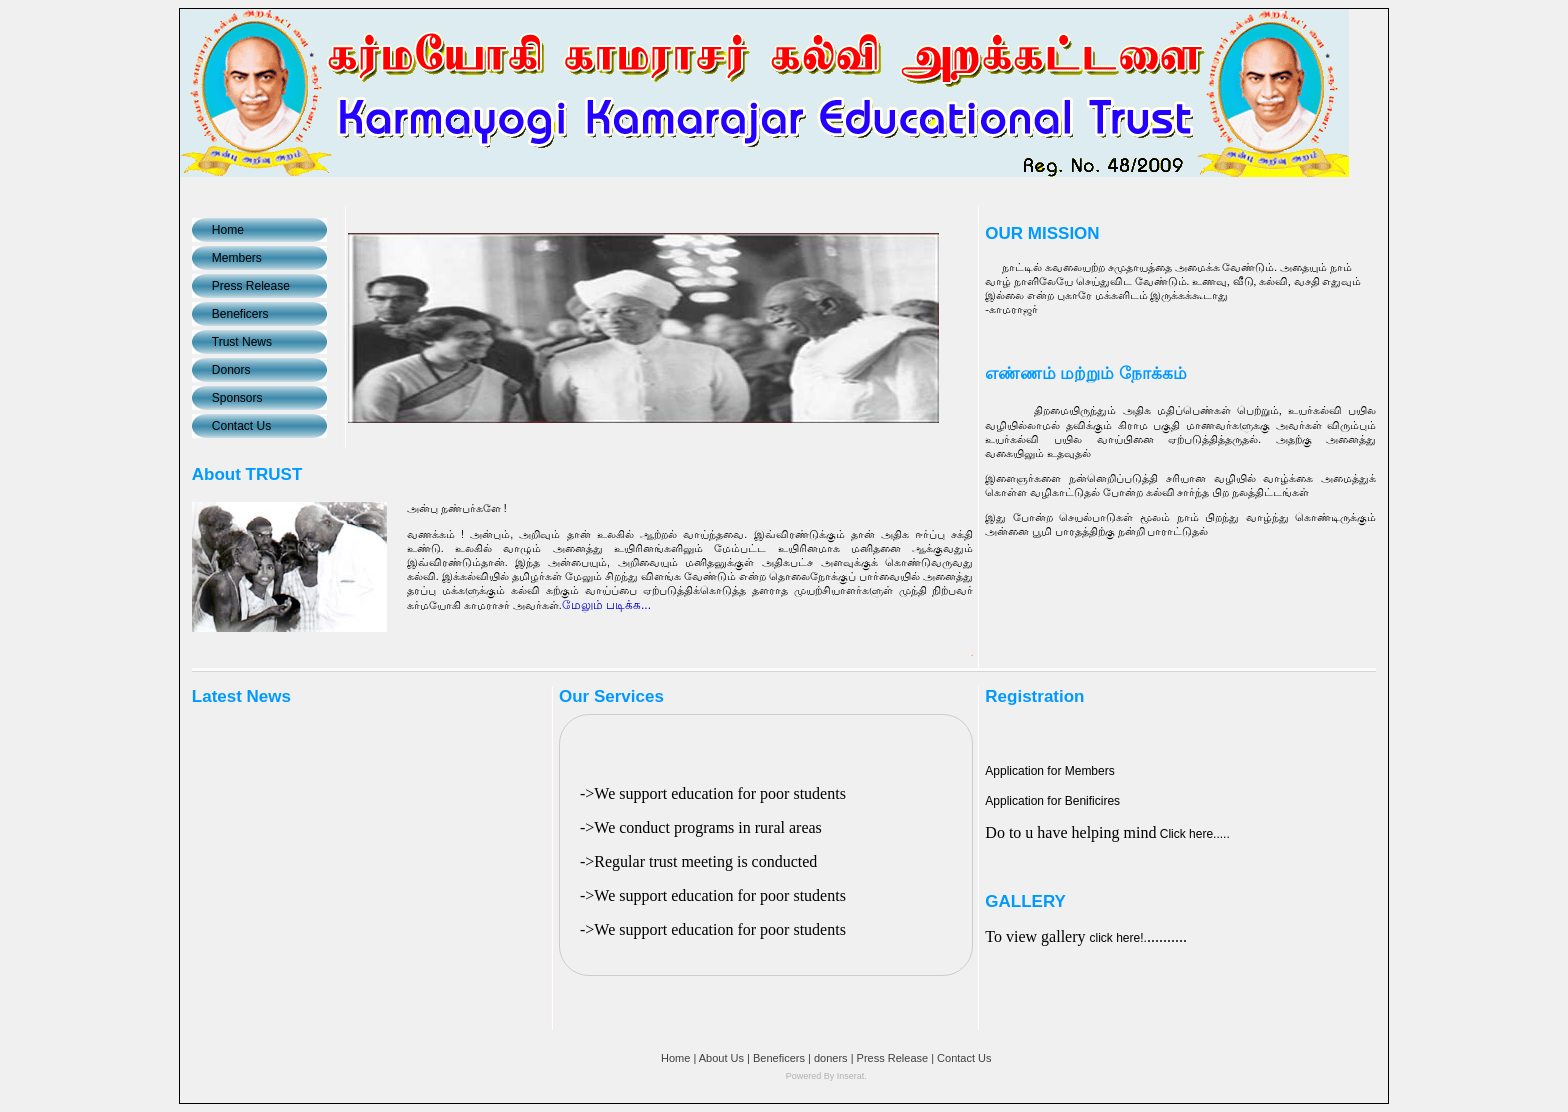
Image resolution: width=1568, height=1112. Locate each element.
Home (228, 230)
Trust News (242, 342)
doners (831, 1058)
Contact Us (241, 426)
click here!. (1118, 938)
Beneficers (240, 314)
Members (237, 258)
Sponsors (237, 398)
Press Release (251, 286)
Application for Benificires (1052, 801)
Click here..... (1192, 834)
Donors (231, 370)
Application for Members (1049, 771)
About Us (721, 1058)
